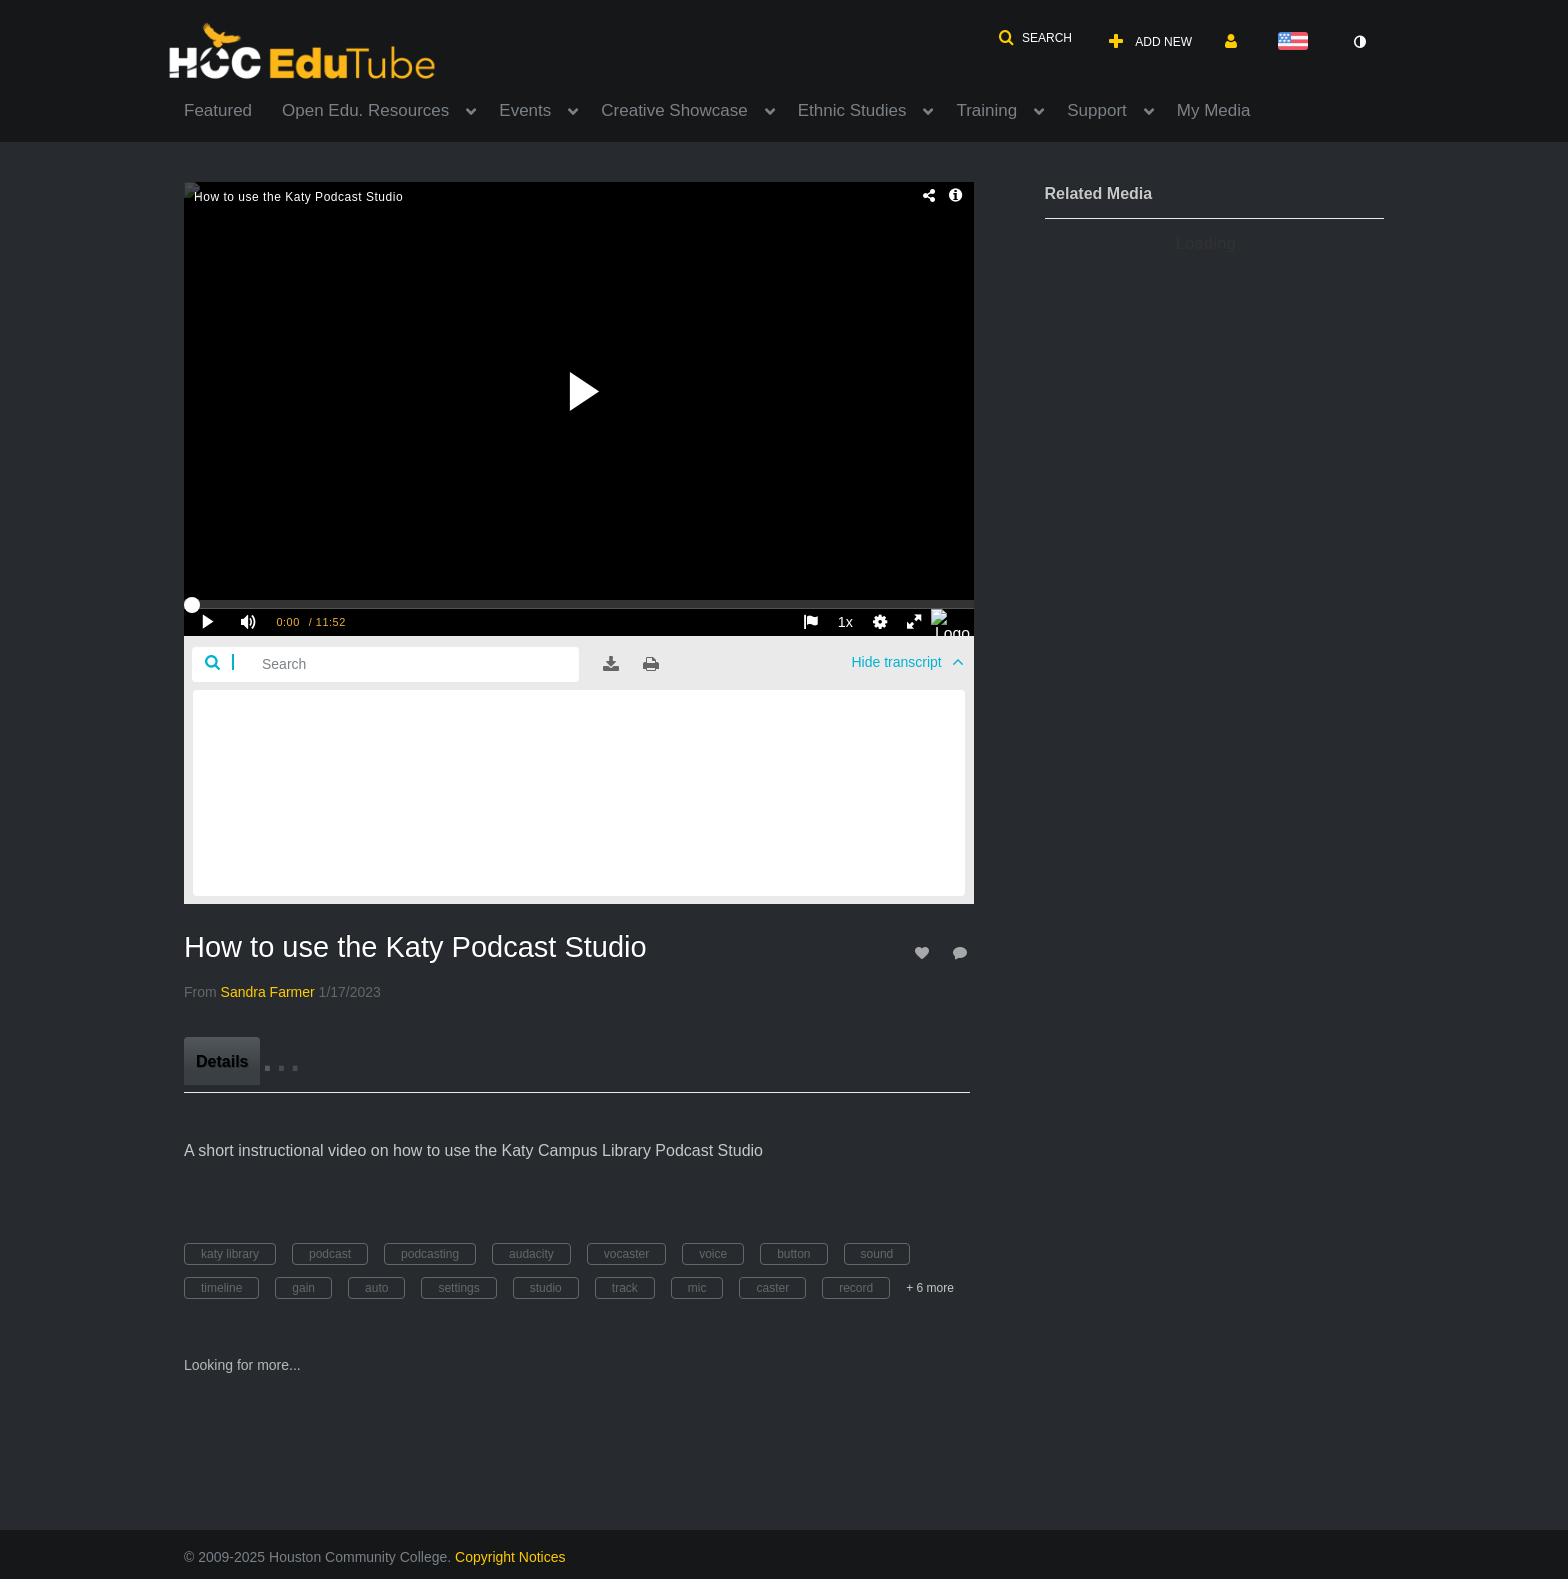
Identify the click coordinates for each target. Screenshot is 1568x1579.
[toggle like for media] (925, 952)
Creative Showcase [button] (674, 110)
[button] (1035, 38)
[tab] (222, 1061)
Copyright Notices (510, 1557)
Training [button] (986, 110)
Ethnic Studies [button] (852, 110)
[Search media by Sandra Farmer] (268, 992)
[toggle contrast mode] (1359, 42)
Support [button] (1097, 110)
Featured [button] (218, 110)
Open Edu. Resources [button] (365, 110)
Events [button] (525, 110)
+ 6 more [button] (930, 1288)
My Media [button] (1214, 110)
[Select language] (1297, 42)
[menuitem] (233, 109)
